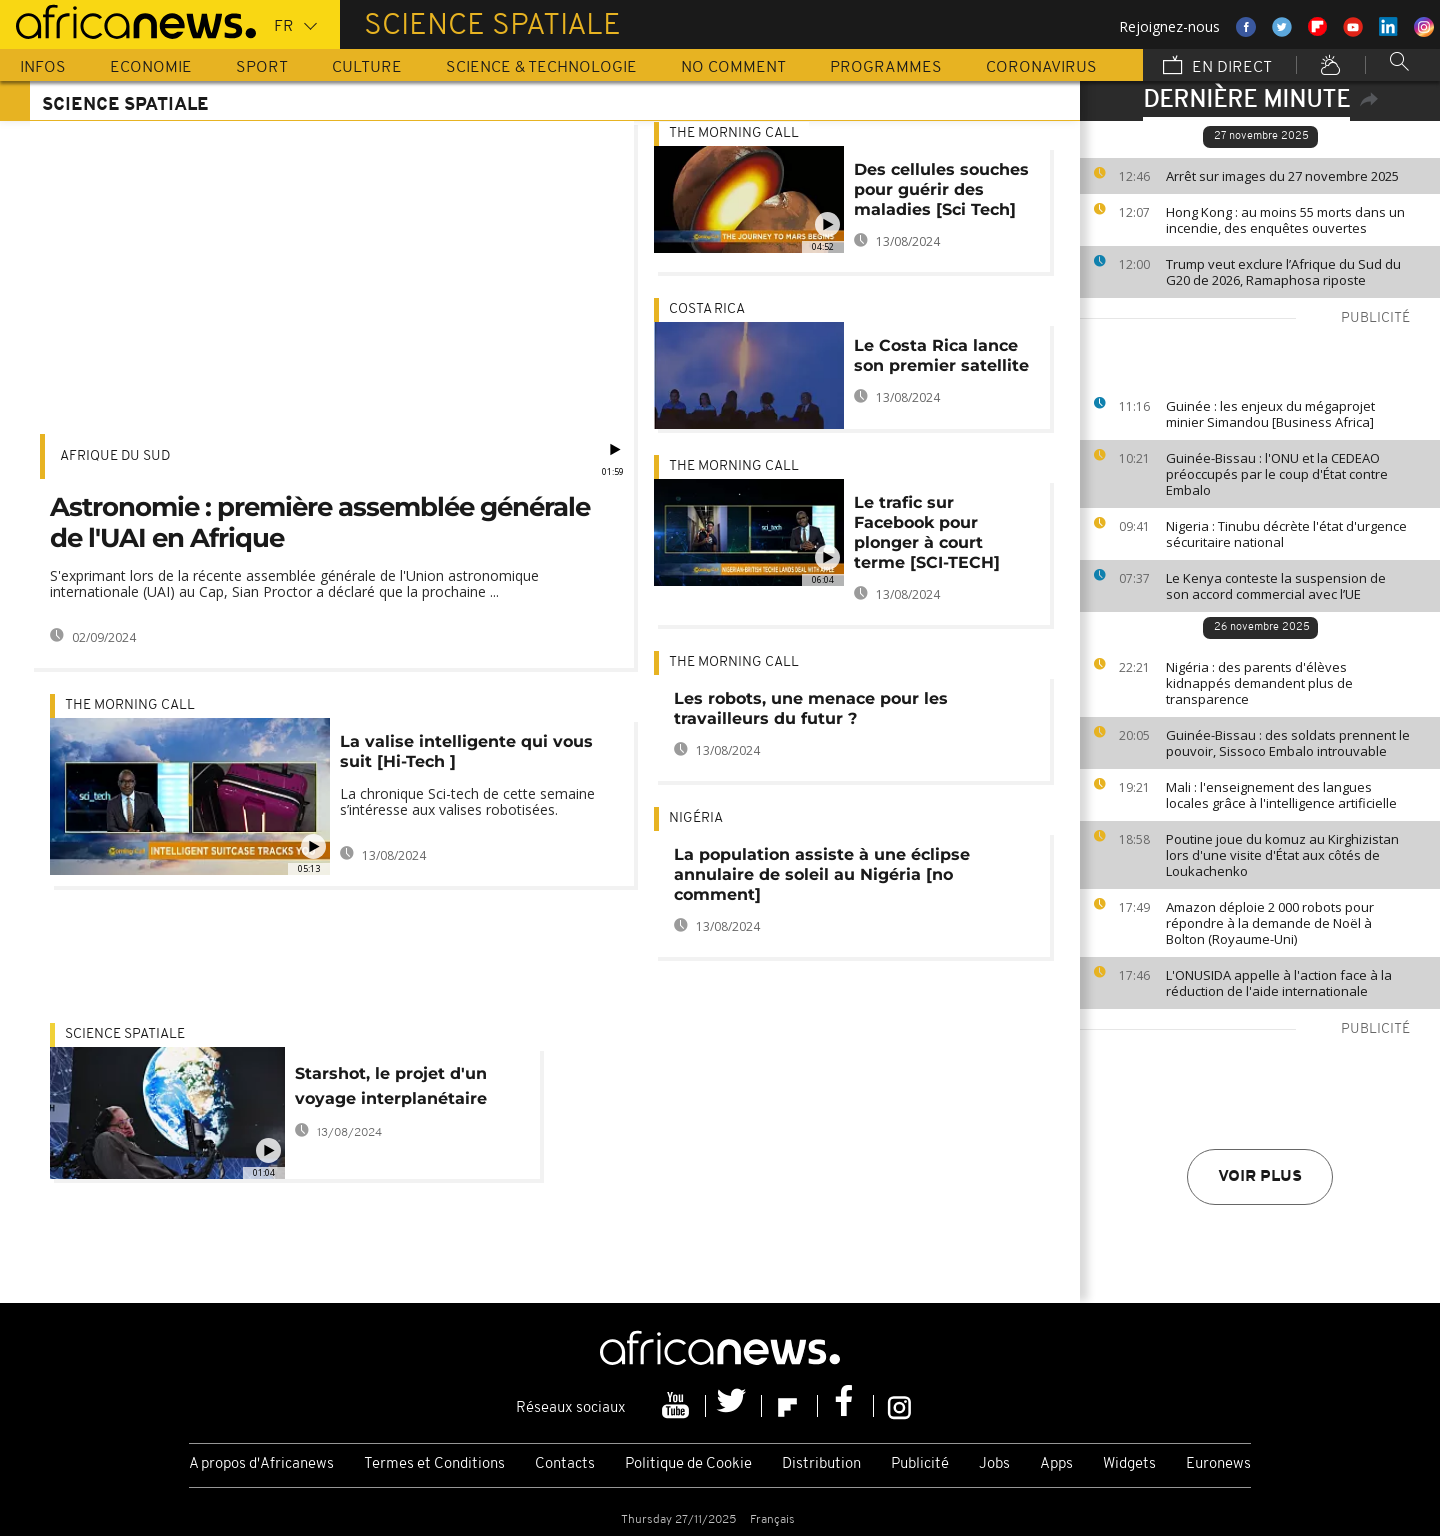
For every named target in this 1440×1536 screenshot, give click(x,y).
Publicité (920, 1464)
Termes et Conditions (434, 1464)
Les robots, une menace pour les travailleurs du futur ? (811, 708)
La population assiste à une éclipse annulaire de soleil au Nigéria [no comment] (822, 874)
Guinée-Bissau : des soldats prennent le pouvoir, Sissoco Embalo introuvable (1288, 743)
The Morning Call (130, 705)
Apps (1056, 1464)
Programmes (886, 68)
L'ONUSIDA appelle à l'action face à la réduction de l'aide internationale (1279, 983)
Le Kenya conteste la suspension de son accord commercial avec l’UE (1276, 586)
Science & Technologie (541, 68)
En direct (1217, 67)
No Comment (733, 68)
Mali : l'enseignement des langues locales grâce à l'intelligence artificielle (1281, 795)
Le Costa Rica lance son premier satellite (941, 355)
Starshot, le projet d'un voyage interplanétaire (391, 1086)
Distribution (821, 1464)
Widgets (1129, 1464)
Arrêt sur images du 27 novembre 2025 (1282, 176)
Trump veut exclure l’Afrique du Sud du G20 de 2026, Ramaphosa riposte (1283, 272)
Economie (151, 68)
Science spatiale (125, 1034)
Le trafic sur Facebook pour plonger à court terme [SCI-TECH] (927, 532)
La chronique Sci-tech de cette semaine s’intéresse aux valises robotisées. (467, 801)
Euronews (1218, 1464)
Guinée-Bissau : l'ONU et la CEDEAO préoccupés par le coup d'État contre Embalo (1277, 474)
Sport (262, 68)
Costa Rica (707, 309)
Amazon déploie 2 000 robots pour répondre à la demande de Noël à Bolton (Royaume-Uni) (1270, 923)
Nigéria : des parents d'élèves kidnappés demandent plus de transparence (1259, 683)
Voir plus (1260, 1177)
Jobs (994, 1464)
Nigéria (696, 818)
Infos (43, 68)
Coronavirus (1041, 68)
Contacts (565, 1464)
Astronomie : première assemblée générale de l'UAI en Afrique (320, 522)
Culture (367, 68)
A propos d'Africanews (261, 1464)
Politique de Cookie (688, 1464)
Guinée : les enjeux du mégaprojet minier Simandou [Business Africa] (1270, 414)
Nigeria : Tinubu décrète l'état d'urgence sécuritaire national (1286, 534)
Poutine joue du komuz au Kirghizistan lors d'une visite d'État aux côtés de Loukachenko (1282, 855)
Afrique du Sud (115, 456)
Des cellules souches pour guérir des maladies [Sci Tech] (941, 189)
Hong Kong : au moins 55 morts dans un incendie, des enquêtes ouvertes (1285, 220)
